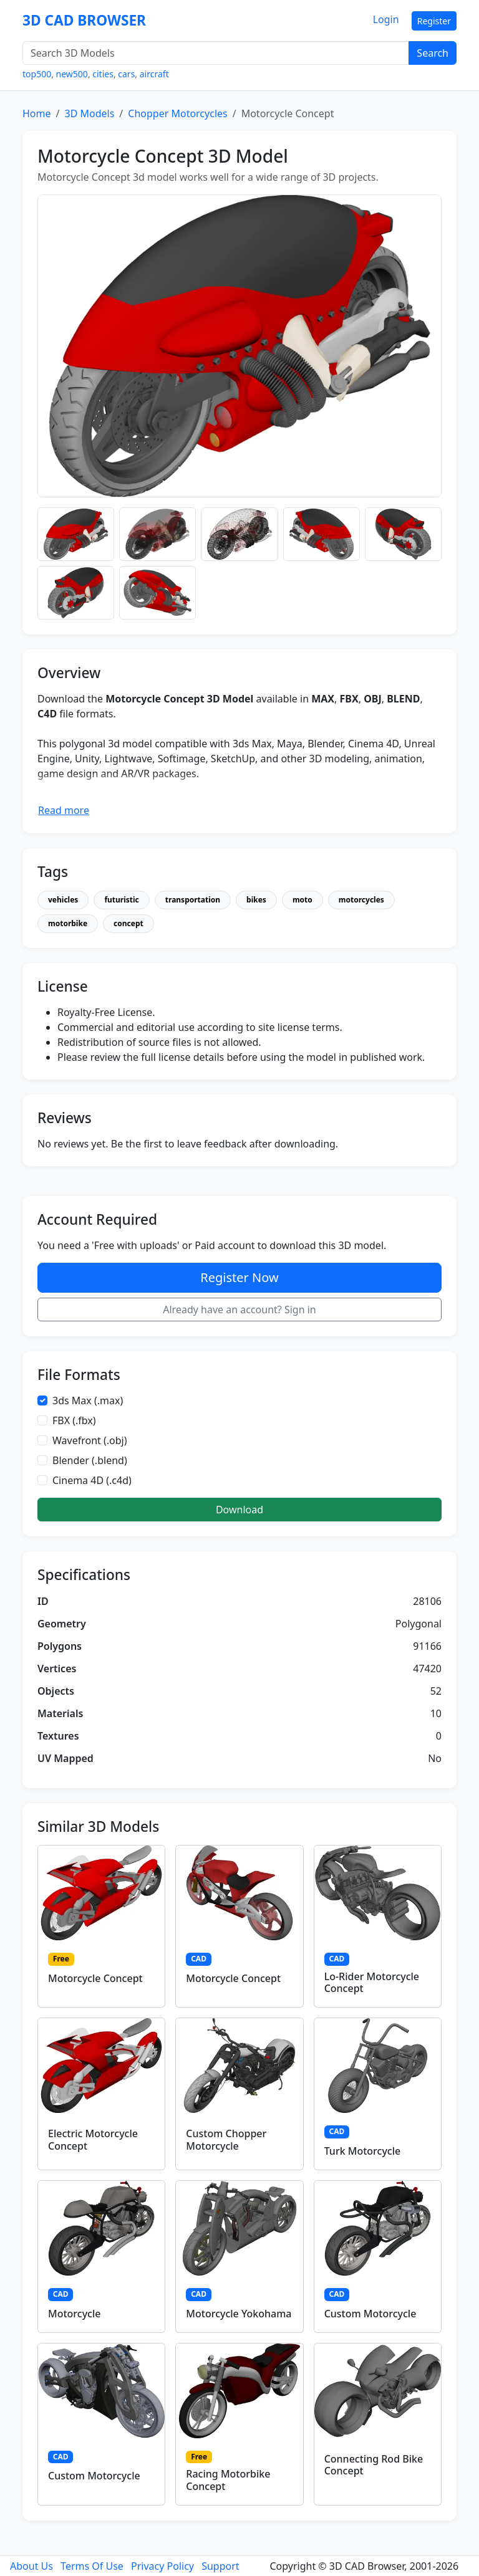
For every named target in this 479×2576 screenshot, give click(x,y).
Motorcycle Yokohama (238, 2313)
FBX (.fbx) (74, 1420)
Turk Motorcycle (362, 2151)
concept (128, 923)
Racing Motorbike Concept (228, 2479)
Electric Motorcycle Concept (93, 2139)
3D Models (89, 113)
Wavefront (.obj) (89, 1440)
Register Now (239, 1277)
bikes (256, 899)
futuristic (121, 899)
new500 (72, 74)
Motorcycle (74, 2313)
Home (36, 113)
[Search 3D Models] (215, 53)
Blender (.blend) (89, 1460)
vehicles (63, 899)
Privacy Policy (162, 2566)
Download (239, 1509)
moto (302, 899)
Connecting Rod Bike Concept (373, 2465)
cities (103, 74)
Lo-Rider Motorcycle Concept (371, 1982)
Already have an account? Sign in (239, 1309)
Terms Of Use (91, 2566)
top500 (36, 74)
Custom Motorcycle (370, 2313)
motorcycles (361, 899)
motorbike (67, 923)
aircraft (154, 74)
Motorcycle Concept (95, 1978)
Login (386, 19)
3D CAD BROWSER (84, 20)
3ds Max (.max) (87, 1400)
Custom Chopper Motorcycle (226, 2139)
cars (126, 74)
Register (434, 21)
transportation (192, 899)
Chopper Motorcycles (177, 113)
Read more (63, 810)
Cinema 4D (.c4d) (92, 1480)
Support (220, 2566)
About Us (31, 2566)
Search (432, 53)
